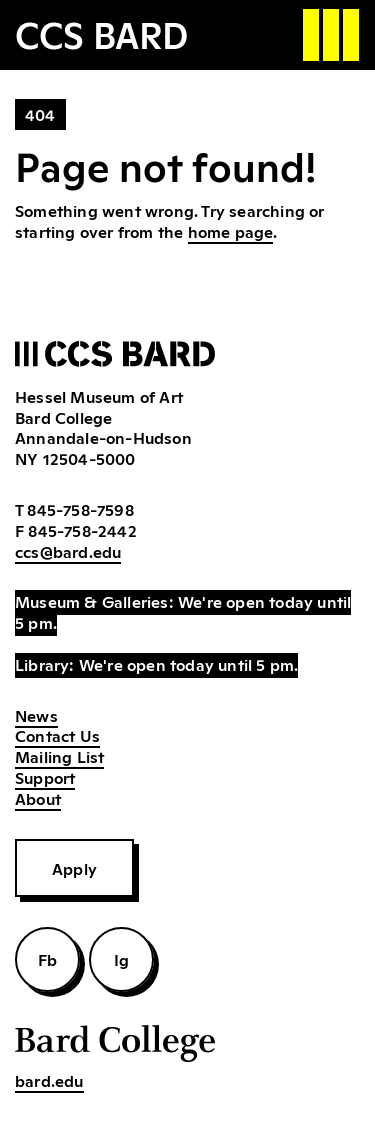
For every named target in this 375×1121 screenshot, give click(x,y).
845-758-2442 (82, 530)
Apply (74, 868)
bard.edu (49, 1080)
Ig (121, 959)
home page (231, 231)
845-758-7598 (80, 509)
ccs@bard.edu (68, 551)
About (38, 798)
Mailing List (59, 756)
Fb (47, 959)
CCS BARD (101, 33)
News (36, 715)
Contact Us (57, 735)
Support (45, 777)
